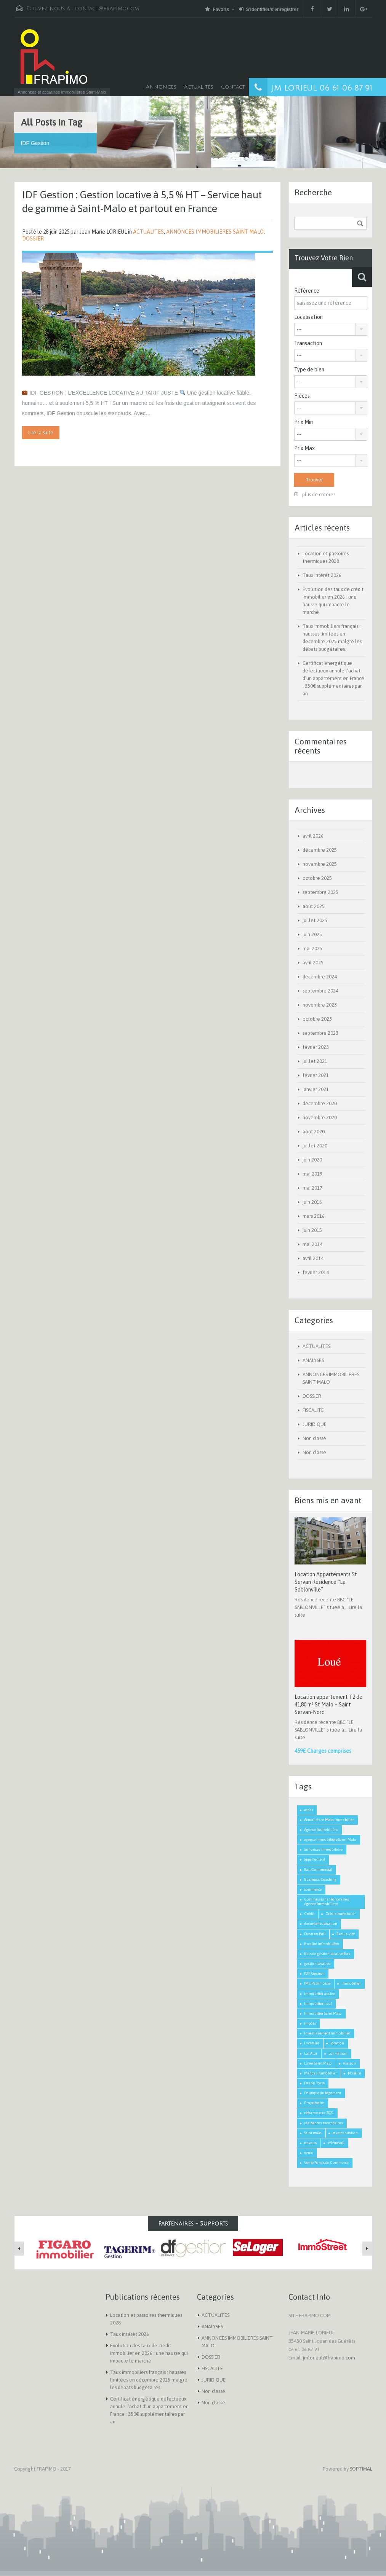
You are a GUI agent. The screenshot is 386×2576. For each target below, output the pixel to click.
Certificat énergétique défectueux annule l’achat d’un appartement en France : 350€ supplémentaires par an (333, 678)
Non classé (314, 1438)
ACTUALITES (148, 232)
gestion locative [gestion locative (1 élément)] (317, 1963)
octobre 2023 (317, 1019)
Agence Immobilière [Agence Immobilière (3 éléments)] (321, 1829)
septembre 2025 (320, 892)
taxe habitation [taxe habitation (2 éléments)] (345, 2133)
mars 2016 (314, 1216)
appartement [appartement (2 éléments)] (314, 1859)
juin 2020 (312, 1160)
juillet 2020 (315, 1146)
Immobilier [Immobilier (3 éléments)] (351, 1983)
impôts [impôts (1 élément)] (310, 2023)
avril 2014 (313, 1258)
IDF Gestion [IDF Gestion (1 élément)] (314, 1973)
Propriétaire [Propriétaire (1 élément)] (314, 2103)
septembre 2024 (320, 991)
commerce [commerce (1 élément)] (313, 1889)
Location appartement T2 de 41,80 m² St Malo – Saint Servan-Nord (328, 1704)
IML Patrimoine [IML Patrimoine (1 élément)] (317, 1983)
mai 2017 (312, 1188)
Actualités (198, 87)
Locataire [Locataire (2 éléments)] (311, 2043)
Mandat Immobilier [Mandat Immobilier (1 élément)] (320, 2073)
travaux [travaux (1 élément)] (310, 2143)
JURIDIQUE (315, 1424)
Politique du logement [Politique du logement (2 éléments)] (322, 2093)
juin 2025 (312, 934)
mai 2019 (312, 1174)
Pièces (302, 396)
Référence (306, 291)
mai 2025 (312, 948)
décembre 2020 (320, 1103)
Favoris (217, 9)
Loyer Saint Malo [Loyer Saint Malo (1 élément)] (318, 2063)
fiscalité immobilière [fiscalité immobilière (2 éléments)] (321, 1944)
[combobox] (330, 329)
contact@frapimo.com (107, 8)
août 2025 (314, 906)
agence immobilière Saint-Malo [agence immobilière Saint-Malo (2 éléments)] (330, 1839)
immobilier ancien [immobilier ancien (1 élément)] (319, 1993)
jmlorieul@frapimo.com (329, 2358)
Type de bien (309, 369)
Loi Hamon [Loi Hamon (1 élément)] (338, 2053)
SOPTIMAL (361, 2469)
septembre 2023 (320, 1033)
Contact (233, 87)
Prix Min (303, 422)
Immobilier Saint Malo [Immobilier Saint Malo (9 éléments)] (323, 2013)
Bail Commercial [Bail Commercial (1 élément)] (318, 1869)
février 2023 (316, 1047)
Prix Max (304, 448)
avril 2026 (313, 836)
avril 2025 (313, 962)
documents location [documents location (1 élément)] (320, 1923)
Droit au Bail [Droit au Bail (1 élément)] (314, 1934)
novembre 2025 (320, 864)
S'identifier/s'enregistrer (268, 9)
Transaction (308, 343)
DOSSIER (33, 239)
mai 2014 (312, 1244)
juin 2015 (312, 1230)
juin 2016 (312, 1202)
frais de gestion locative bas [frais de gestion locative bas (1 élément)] (327, 1954)
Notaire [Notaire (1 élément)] (354, 2073)
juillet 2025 (315, 920)
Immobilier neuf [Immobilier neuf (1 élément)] (318, 2003)
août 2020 (314, 1131)
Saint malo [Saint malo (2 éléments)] (313, 2133)
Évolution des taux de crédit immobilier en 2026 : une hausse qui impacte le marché (149, 2353)
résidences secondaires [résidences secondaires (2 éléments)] (323, 2123)
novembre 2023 (320, 1005)
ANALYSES (313, 1360)
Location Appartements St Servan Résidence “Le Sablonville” (326, 1582)
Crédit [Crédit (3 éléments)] (309, 1914)
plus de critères (314, 494)
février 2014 (316, 1272)
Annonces (161, 87)
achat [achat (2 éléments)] (308, 1810)
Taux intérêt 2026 (322, 575)
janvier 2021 (316, 1089)
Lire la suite (40, 432)
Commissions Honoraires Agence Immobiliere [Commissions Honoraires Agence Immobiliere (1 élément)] (326, 1901)
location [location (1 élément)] (337, 2043)
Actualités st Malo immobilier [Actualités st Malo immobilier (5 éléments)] (329, 1820)
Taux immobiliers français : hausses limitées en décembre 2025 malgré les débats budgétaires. (148, 2379)
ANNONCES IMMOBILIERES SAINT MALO (215, 232)
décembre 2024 (320, 977)
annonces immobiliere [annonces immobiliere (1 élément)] (323, 1849)
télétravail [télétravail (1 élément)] (336, 2143)
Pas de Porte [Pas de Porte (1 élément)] (314, 2083)
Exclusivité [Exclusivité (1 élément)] (345, 1934)
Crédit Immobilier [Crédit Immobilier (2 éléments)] (340, 1914)
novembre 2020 (320, 1117)
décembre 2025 (320, 850)
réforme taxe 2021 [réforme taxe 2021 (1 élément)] (319, 2113)
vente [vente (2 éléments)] (308, 2153)
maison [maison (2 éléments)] (349, 2063)
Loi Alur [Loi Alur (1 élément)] (310, 2053)
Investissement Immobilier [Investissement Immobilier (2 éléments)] (327, 2033)
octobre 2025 (317, 878)
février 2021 (316, 1075)
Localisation (308, 317)
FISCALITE (313, 1410)
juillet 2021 (315, 1061)
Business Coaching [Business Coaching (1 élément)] (320, 1879)
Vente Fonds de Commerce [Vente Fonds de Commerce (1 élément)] (326, 2162)
